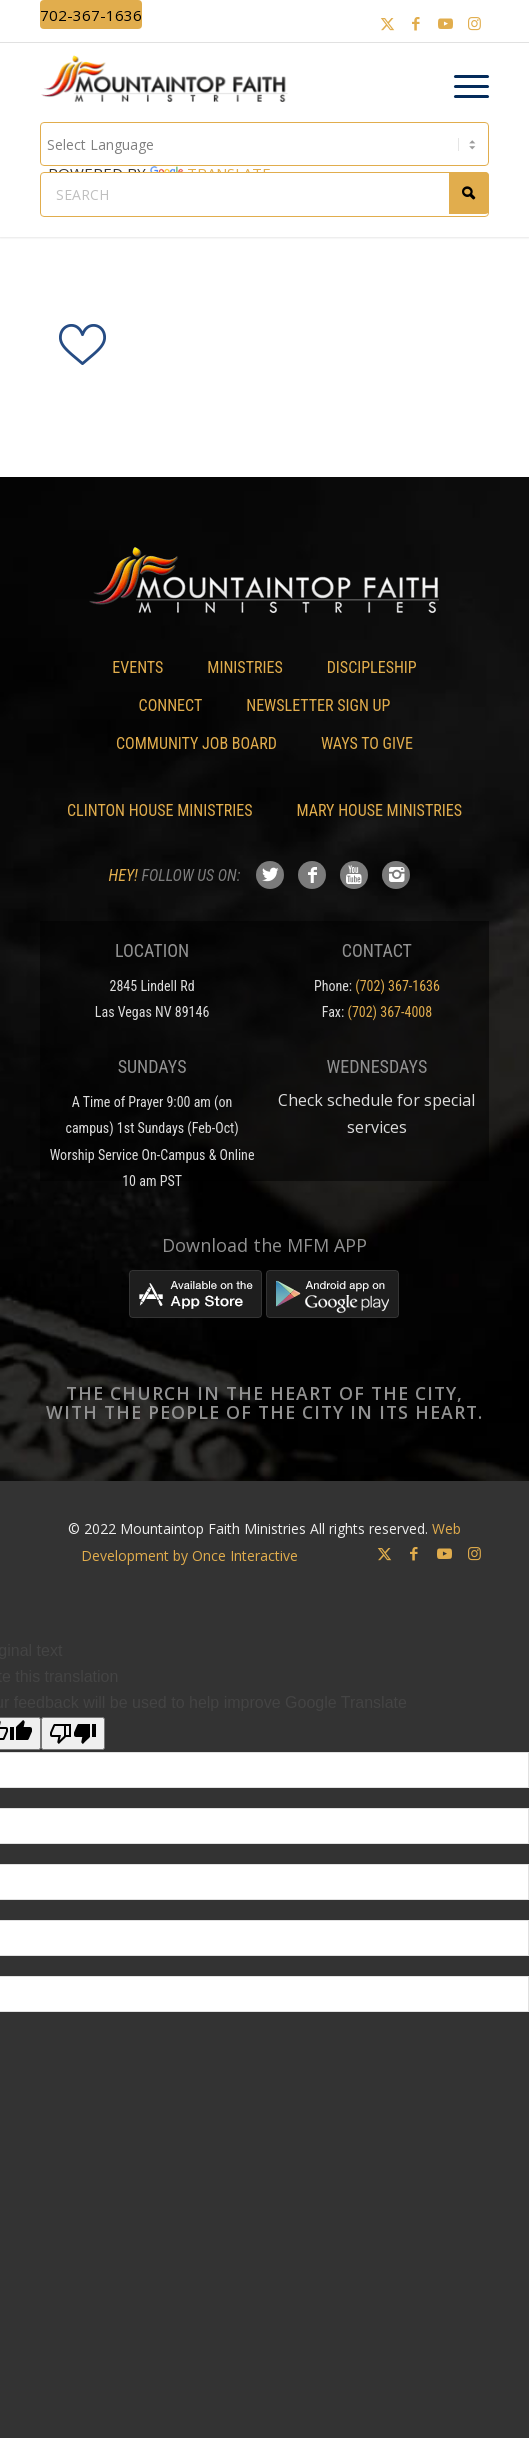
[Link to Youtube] (445, 23)
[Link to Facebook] (416, 23)
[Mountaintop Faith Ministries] (170, 82)
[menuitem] (461, 87)
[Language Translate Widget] (265, 144)
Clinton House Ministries (160, 810)
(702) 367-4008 (389, 1012)
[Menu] (461, 87)
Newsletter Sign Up (318, 705)
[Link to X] (387, 23)
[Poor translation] (73, 1733)
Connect (171, 705)
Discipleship (372, 667)
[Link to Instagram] (474, 23)
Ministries (244, 667)
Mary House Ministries (379, 810)
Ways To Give (367, 743)
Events (137, 667)
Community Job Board (196, 743)
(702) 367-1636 (397, 986)
